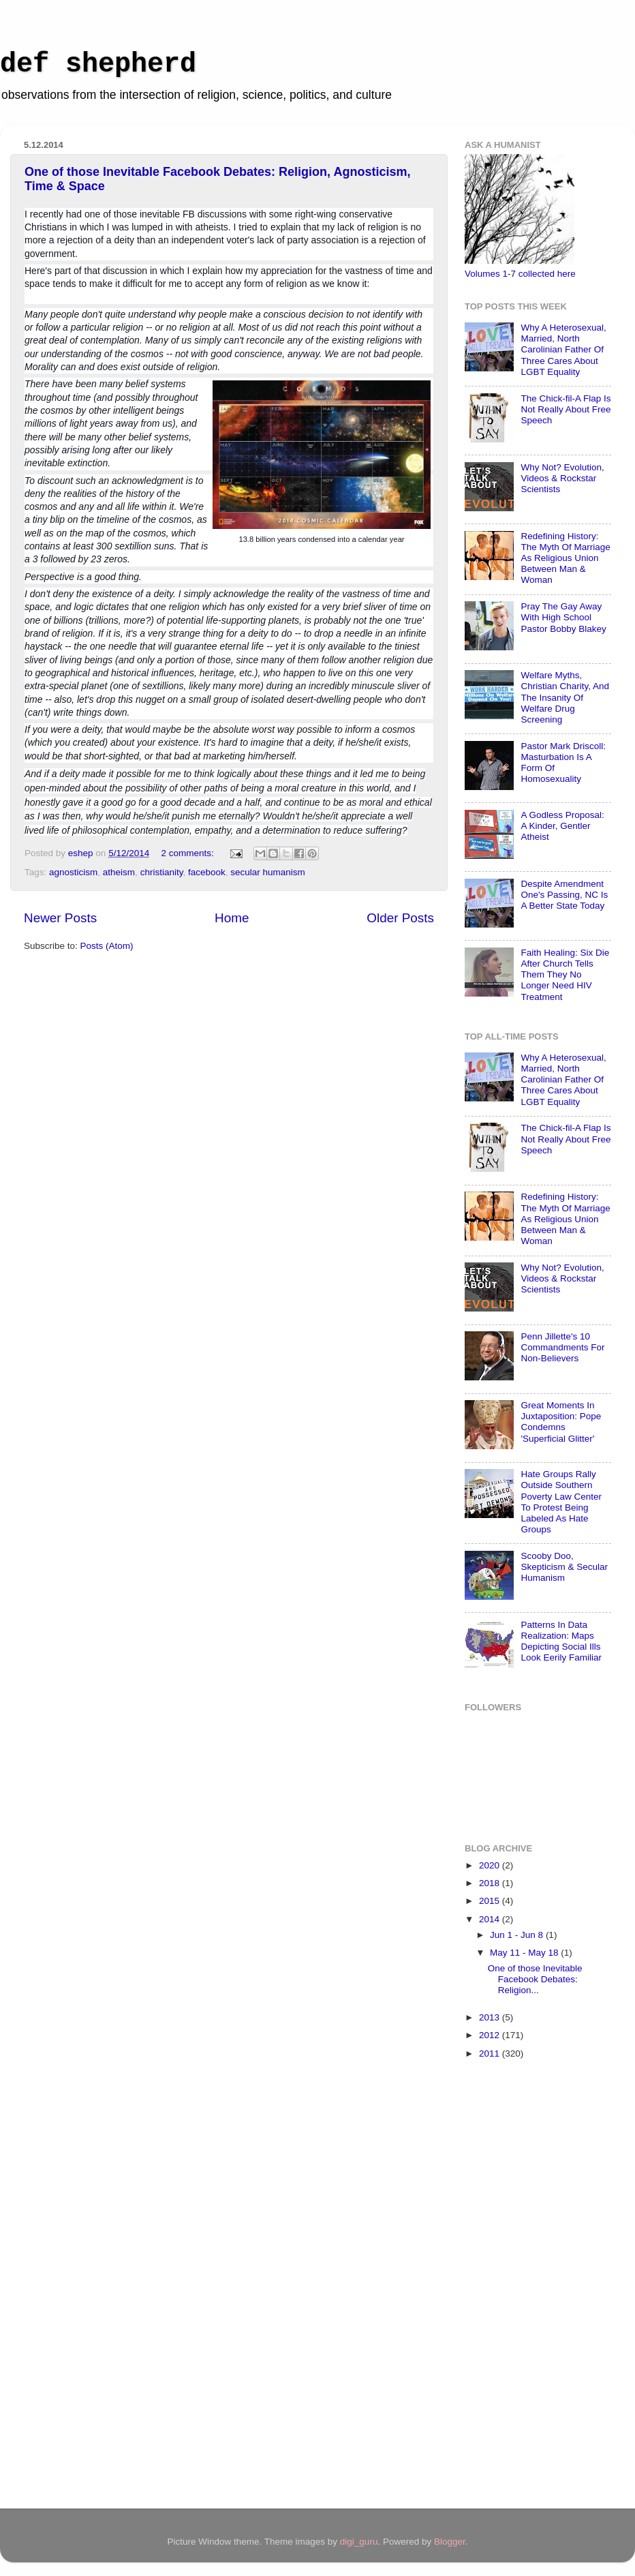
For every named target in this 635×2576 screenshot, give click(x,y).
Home (232, 918)
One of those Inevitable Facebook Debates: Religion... (535, 1979)
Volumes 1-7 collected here (520, 274)
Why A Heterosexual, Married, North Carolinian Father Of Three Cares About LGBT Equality (563, 349)
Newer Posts (60, 918)
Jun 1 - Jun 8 (518, 1935)
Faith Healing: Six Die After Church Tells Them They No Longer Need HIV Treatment (565, 975)
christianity (161, 872)
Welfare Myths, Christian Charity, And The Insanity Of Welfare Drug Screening (565, 697)
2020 (490, 1865)
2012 (490, 2035)
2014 (490, 1919)
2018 (490, 1883)
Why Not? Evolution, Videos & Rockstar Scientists (562, 478)
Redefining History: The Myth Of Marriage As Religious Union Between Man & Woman (565, 558)
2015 (490, 1901)
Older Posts (400, 918)
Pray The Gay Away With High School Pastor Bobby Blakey (563, 617)
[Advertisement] (519, 2286)
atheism (119, 872)
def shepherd (98, 64)
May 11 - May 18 (525, 1953)
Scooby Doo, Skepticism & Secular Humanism (564, 1567)
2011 (490, 2053)
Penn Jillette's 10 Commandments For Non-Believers (562, 1347)
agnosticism (73, 872)
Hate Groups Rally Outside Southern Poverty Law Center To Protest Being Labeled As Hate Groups (561, 1501)
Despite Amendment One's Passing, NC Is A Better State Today (564, 895)
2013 (490, 2017)
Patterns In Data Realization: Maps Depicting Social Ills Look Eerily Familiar (561, 1641)
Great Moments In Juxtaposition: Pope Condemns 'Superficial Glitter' (561, 1422)
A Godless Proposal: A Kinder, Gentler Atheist (562, 826)
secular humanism (267, 872)
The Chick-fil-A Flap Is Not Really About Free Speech (565, 409)
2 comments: (188, 853)
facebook (207, 872)
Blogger (449, 2541)
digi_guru (359, 2541)
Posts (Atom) (107, 946)
